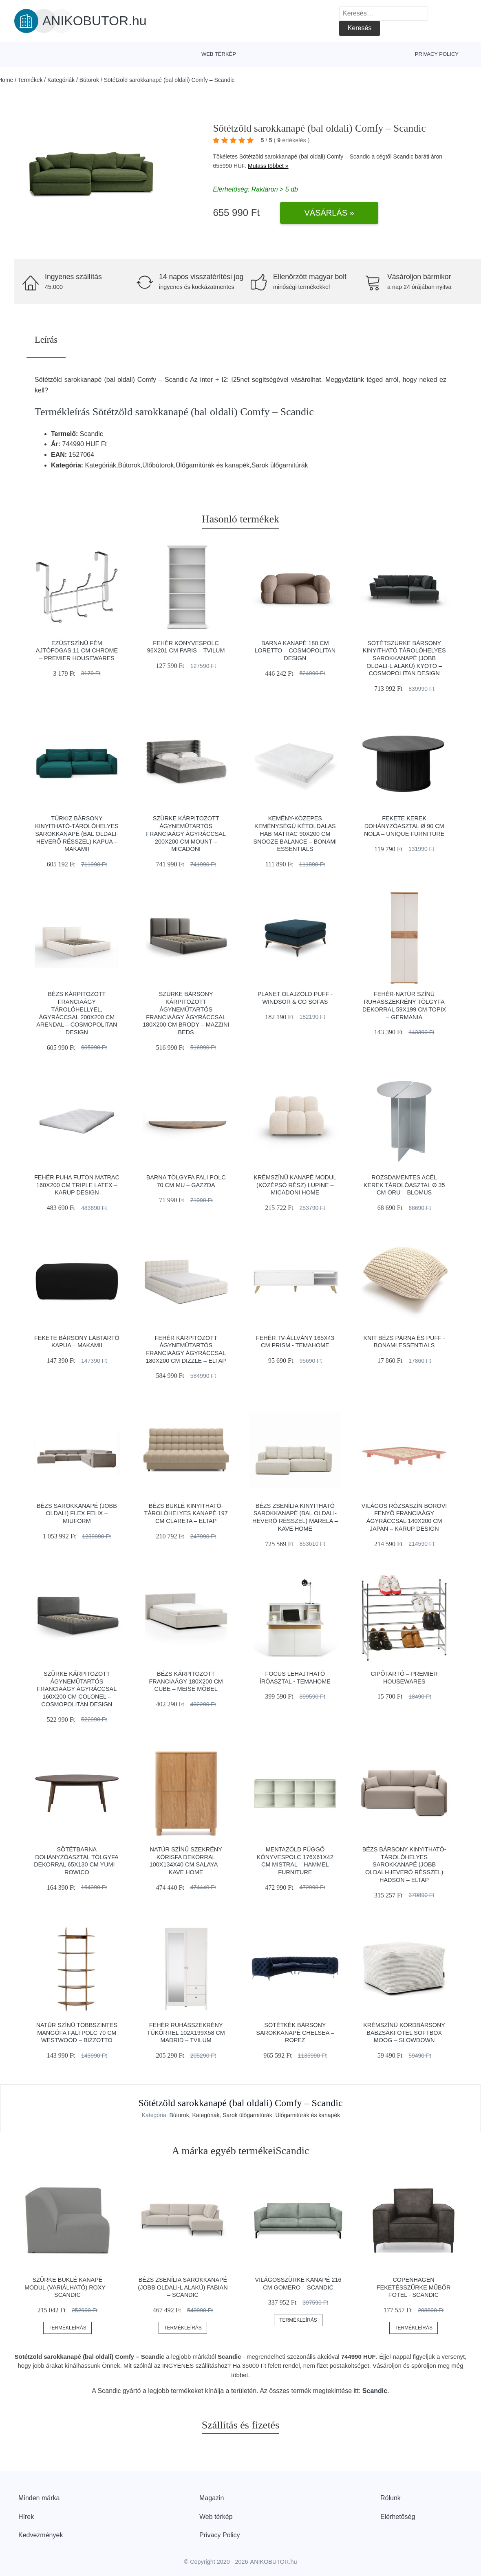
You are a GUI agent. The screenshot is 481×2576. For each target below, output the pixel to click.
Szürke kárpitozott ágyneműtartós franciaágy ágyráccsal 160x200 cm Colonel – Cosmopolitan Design (77, 1689)
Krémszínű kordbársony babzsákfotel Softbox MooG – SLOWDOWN (404, 2032)
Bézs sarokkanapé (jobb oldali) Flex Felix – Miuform (77, 1513)
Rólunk (390, 2497)
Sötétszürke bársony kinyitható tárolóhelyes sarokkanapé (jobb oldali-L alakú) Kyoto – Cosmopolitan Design (404, 658)
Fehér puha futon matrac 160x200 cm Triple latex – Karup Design (76, 1185)
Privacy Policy (437, 54)
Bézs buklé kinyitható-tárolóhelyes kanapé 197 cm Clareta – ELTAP (185, 1513)
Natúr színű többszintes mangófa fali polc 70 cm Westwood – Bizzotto (76, 2032)
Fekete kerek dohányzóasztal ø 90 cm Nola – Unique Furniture (404, 826)
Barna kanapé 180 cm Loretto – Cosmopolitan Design (295, 650)
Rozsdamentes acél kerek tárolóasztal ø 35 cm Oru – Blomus (404, 1185)
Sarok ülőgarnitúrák (247, 2115)
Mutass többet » (268, 166)
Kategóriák (61, 80)
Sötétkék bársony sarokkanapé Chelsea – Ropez (295, 2032)
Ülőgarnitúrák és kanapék (307, 2115)
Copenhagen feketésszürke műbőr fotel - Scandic (414, 2287)
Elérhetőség (397, 2516)
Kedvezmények (40, 2535)
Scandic (403, 156)
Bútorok (89, 80)
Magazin (211, 2497)
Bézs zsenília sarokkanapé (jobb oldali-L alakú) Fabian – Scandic (182, 2287)
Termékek (30, 80)
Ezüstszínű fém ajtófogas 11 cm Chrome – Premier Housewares (77, 650)
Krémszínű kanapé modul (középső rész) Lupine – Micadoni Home (295, 1185)
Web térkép (218, 54)
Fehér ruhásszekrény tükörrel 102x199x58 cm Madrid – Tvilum (186, 2032)
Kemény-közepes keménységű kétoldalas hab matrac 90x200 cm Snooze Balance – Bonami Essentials (295, 833)
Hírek (26, 2516)
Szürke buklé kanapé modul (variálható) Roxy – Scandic (67, 2287)
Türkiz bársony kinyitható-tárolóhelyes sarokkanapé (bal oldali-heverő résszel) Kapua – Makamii (77, 833)
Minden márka (39, 2497)
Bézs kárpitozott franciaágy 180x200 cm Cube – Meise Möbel (186, 1681)
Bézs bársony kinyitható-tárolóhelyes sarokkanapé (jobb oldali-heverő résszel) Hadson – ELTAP (404, 1864)
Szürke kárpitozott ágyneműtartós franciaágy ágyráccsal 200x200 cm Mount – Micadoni (186, 833)
